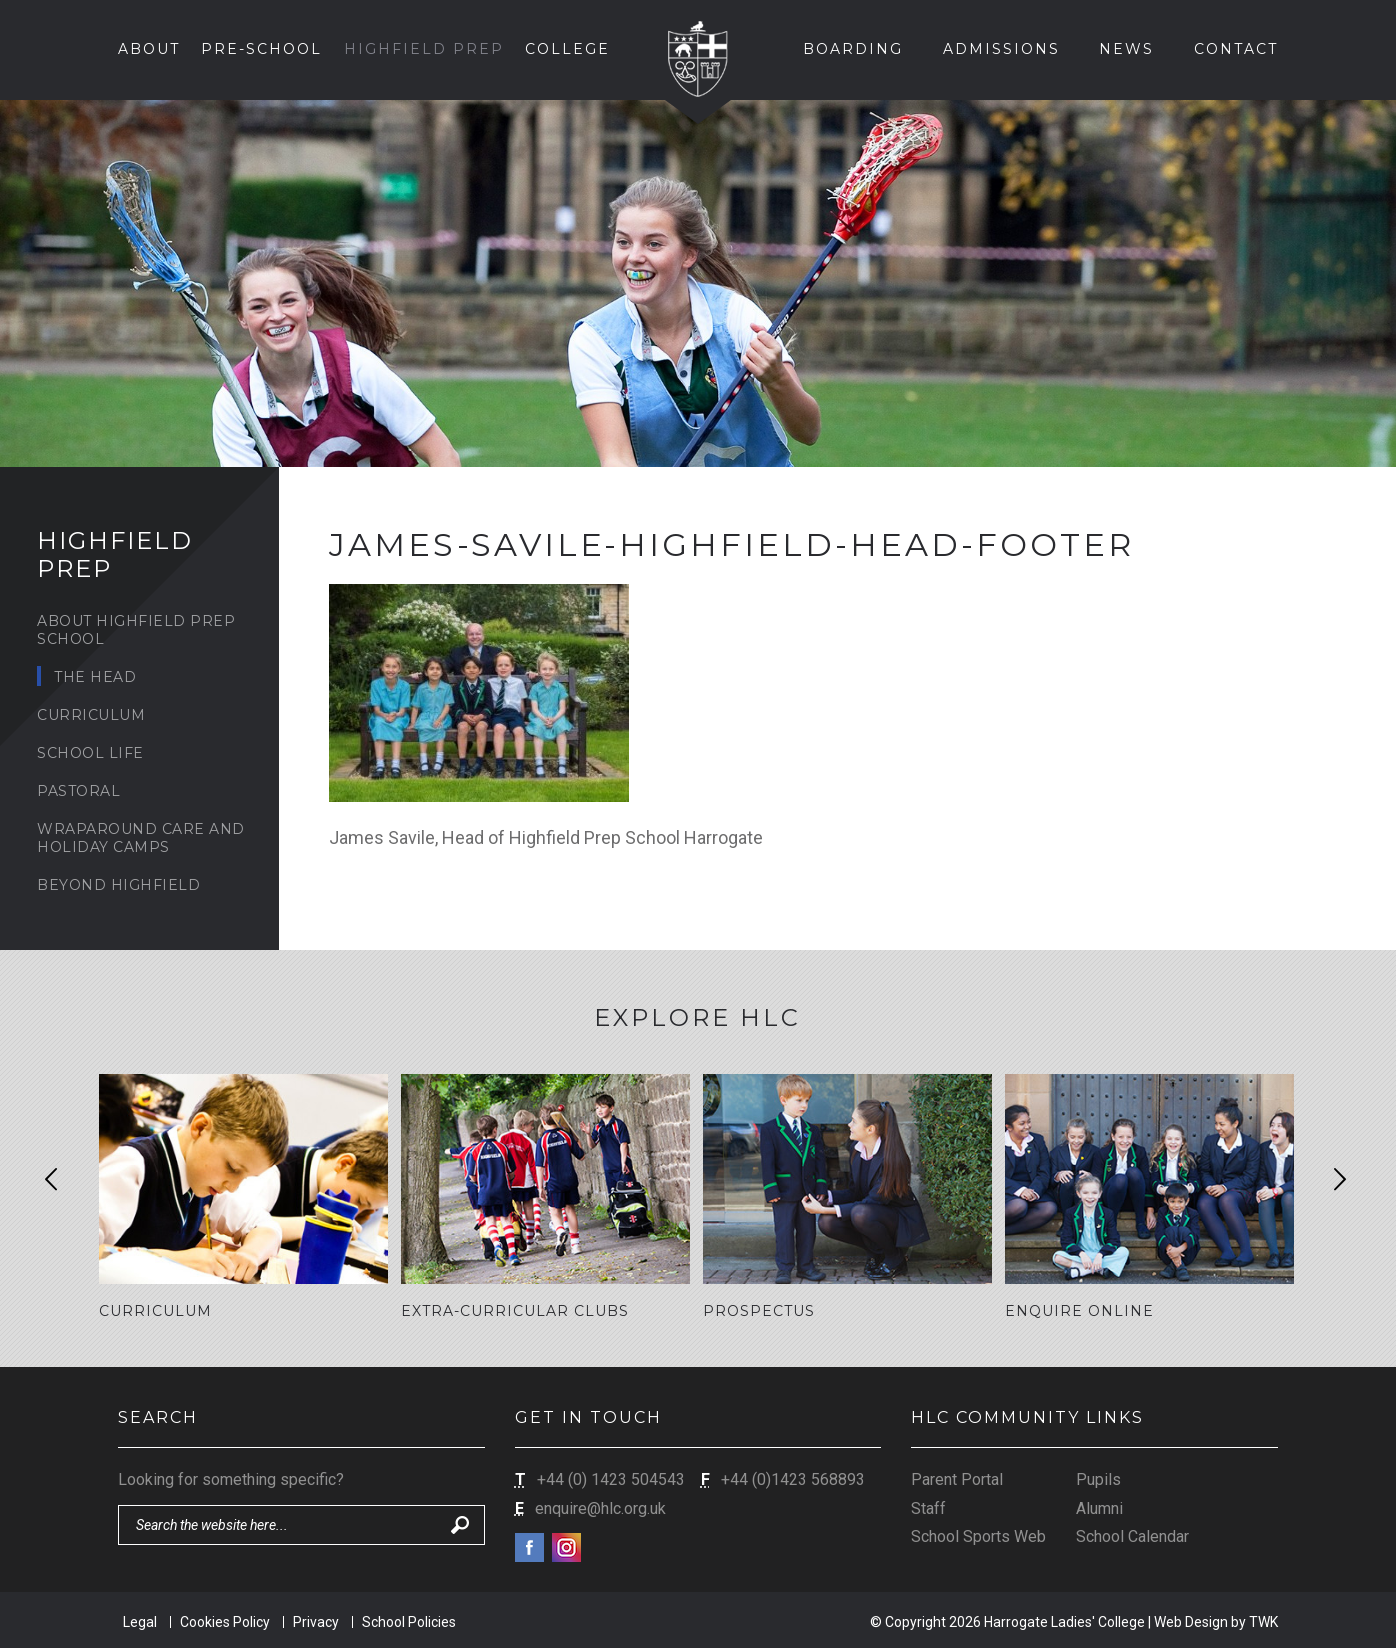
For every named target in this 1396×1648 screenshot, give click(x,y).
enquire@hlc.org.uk (600, 1506)
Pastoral (78, 791)
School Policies (409, 1620)
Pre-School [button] (261, 49)
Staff (928, 1506)
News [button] (1126, 49)
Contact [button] (1236, 49)
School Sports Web (978, 1535)
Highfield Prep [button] (424, 49)
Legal (140, 1620)
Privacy (316, 1620)
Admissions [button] (1001, 49)
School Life (90, 753)
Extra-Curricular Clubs (515, 1311)
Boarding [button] (853, 49)
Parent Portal (957, 1478)
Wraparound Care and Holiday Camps (141, 838)
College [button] (567, 49)
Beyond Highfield (118, 885)
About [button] (149, 49)
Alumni (1099, 1506)
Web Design (1191, 1620)
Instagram (566, 1546)
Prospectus (759, 1311)
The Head (95, 677)
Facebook (529, 1546)
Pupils (1098, 1478)
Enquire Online (1079, 1311)
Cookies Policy (225, 1620)
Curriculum (91, 715)
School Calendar (1132, 1535)
